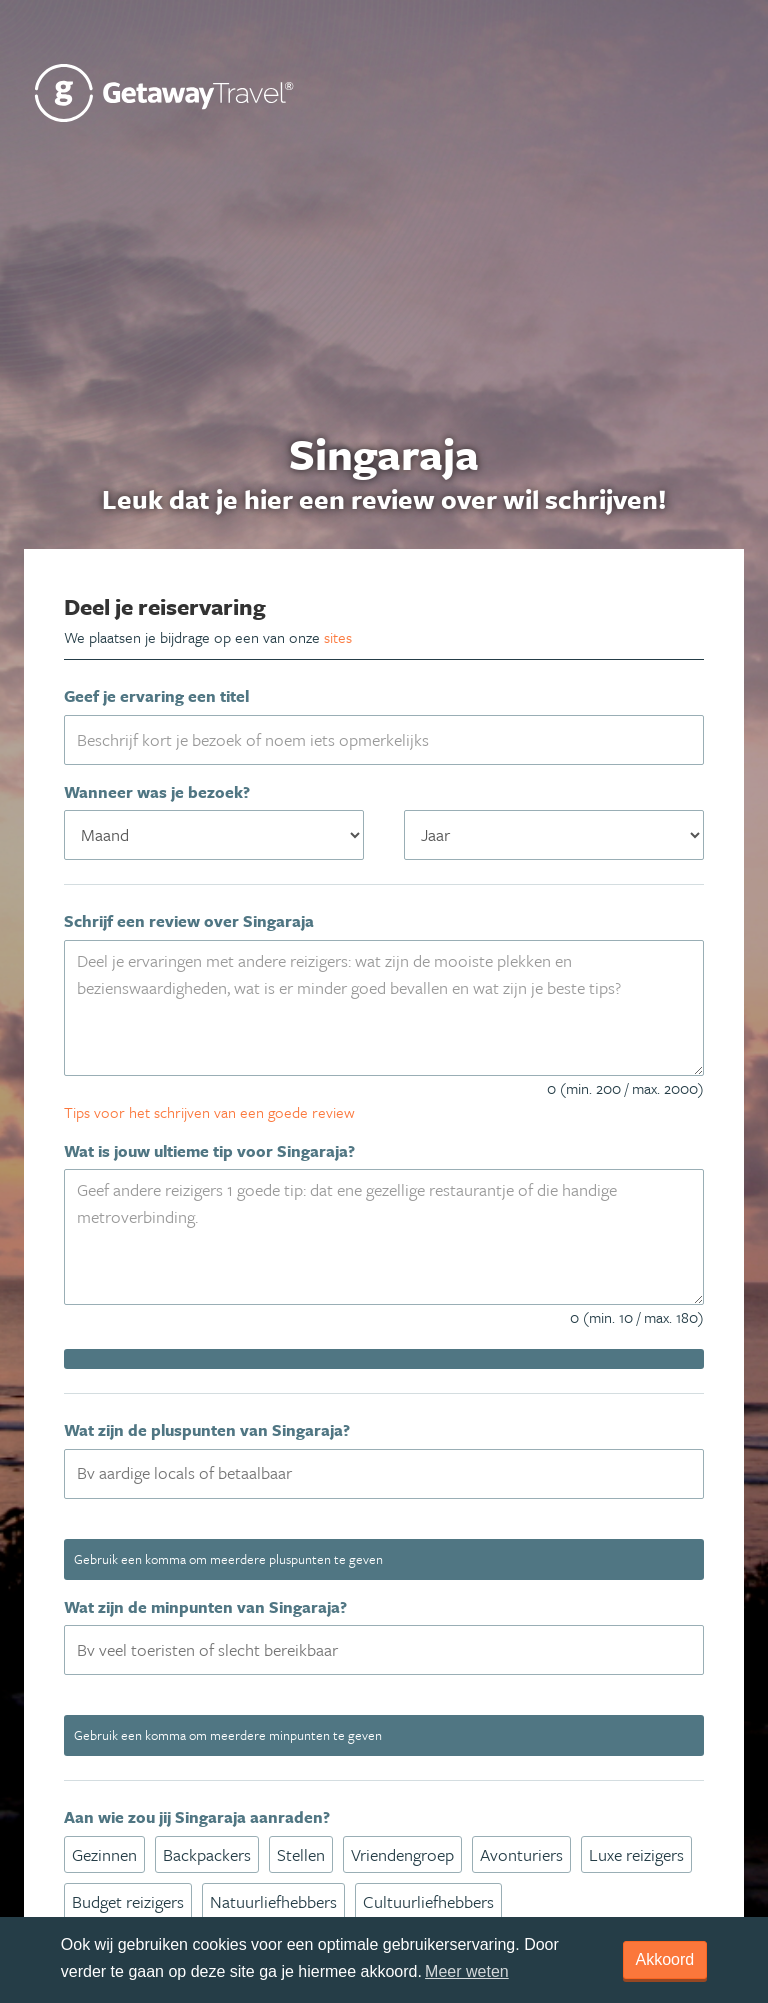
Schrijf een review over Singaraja (189, 921)
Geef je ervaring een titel (156, 696)
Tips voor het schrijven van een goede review (209, 1112)
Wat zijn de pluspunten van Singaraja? (207, 1430)
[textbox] (396, 1473)
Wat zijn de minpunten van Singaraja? (205, 1607)
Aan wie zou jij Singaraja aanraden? (197, 1817)
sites (338, 637)
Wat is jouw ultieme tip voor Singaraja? (209, 1151)
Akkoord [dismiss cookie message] (665, 1959)
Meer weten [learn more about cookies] (467, 1971)
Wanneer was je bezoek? (157, 792)
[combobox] (384, 1474)
